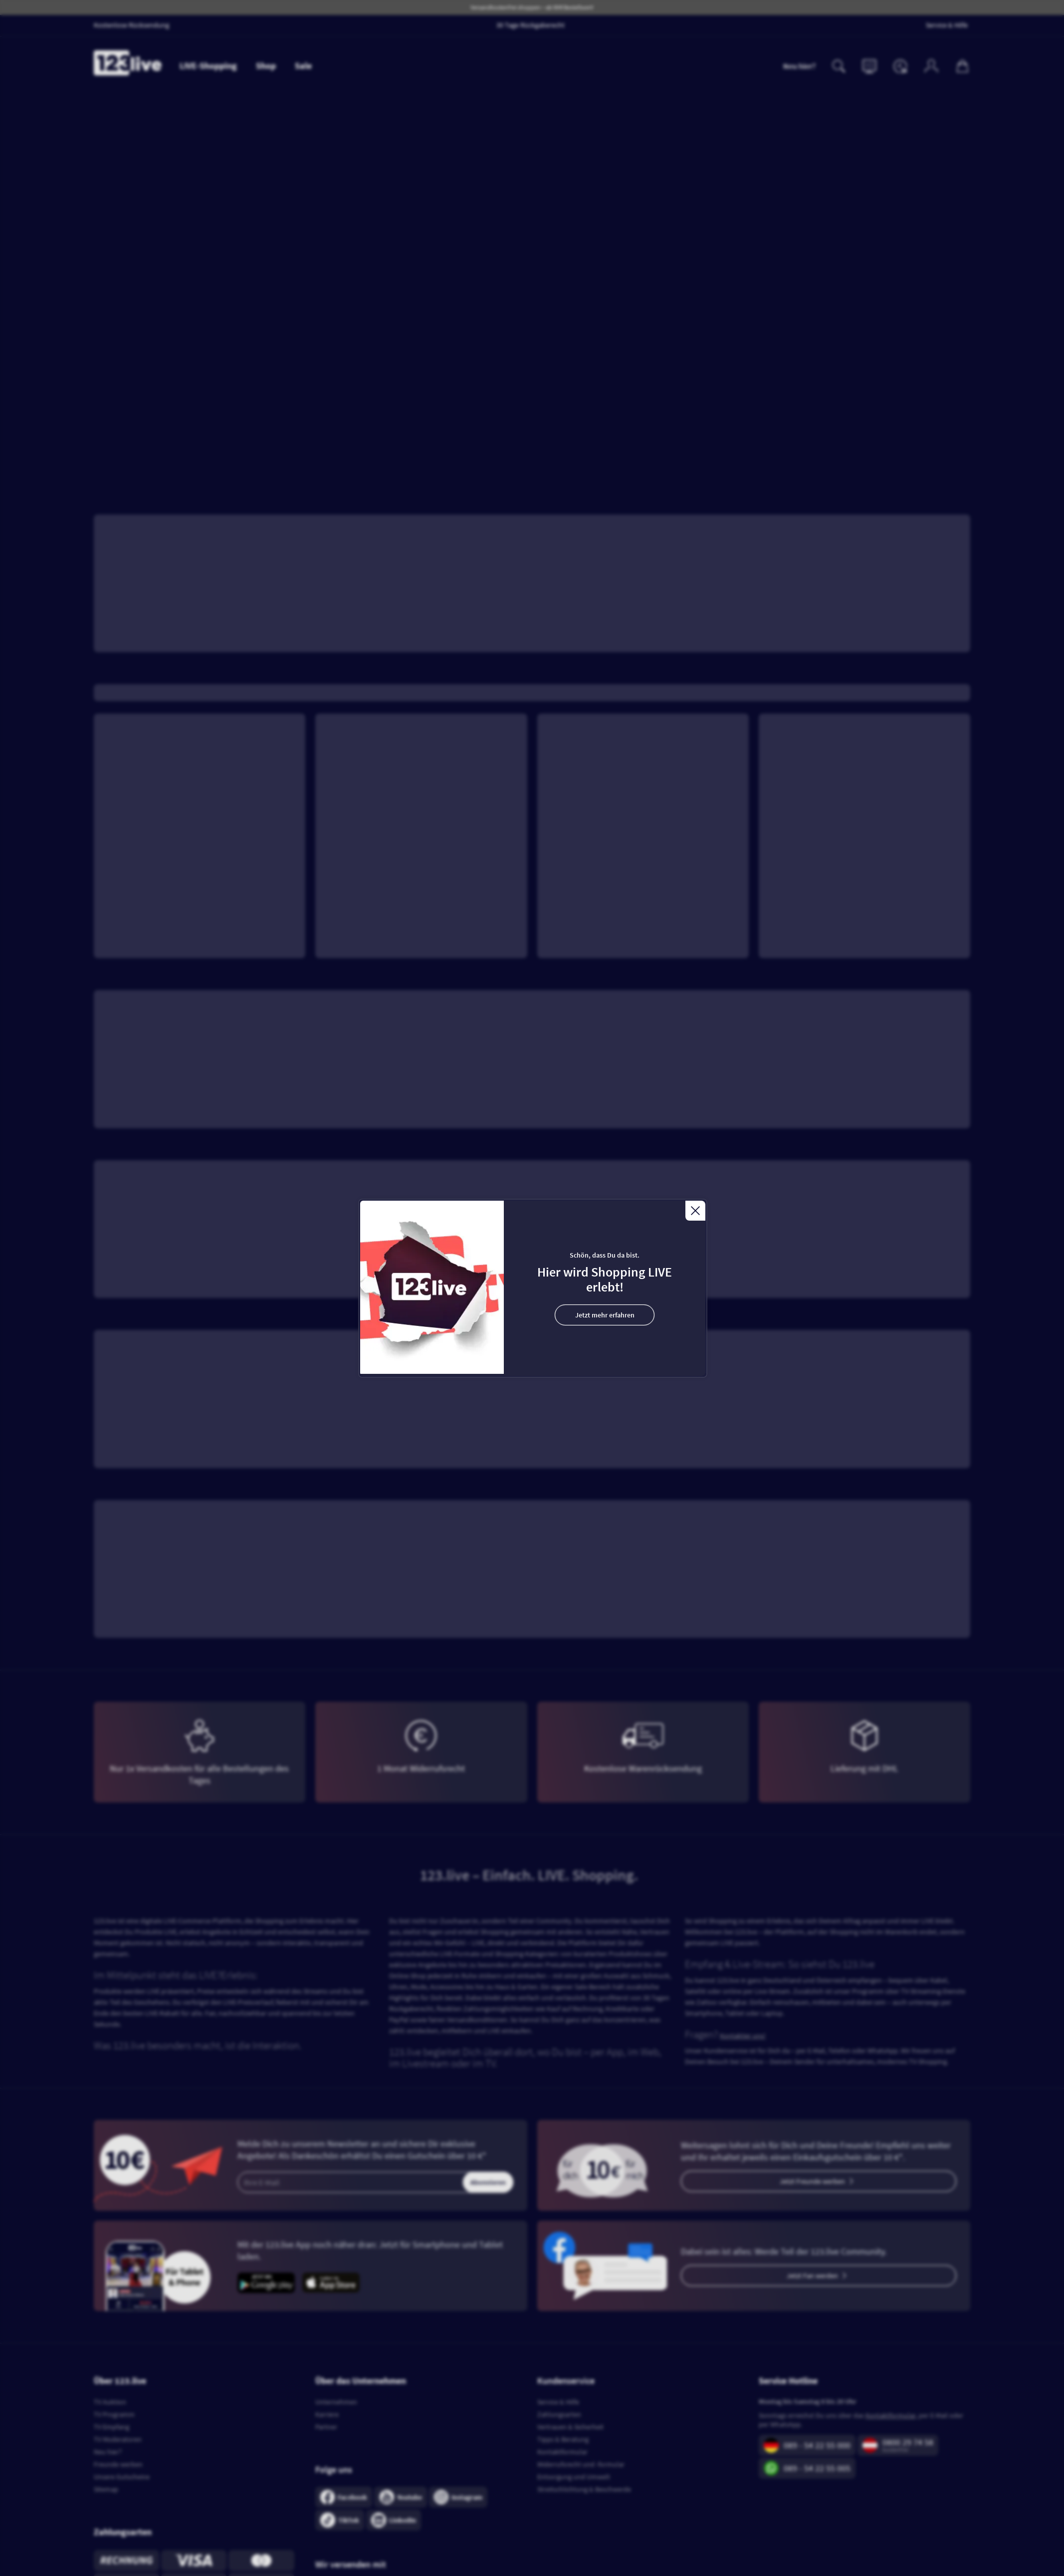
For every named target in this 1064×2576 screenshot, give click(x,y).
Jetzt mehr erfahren (605, 1314)
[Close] (695, 1211)
